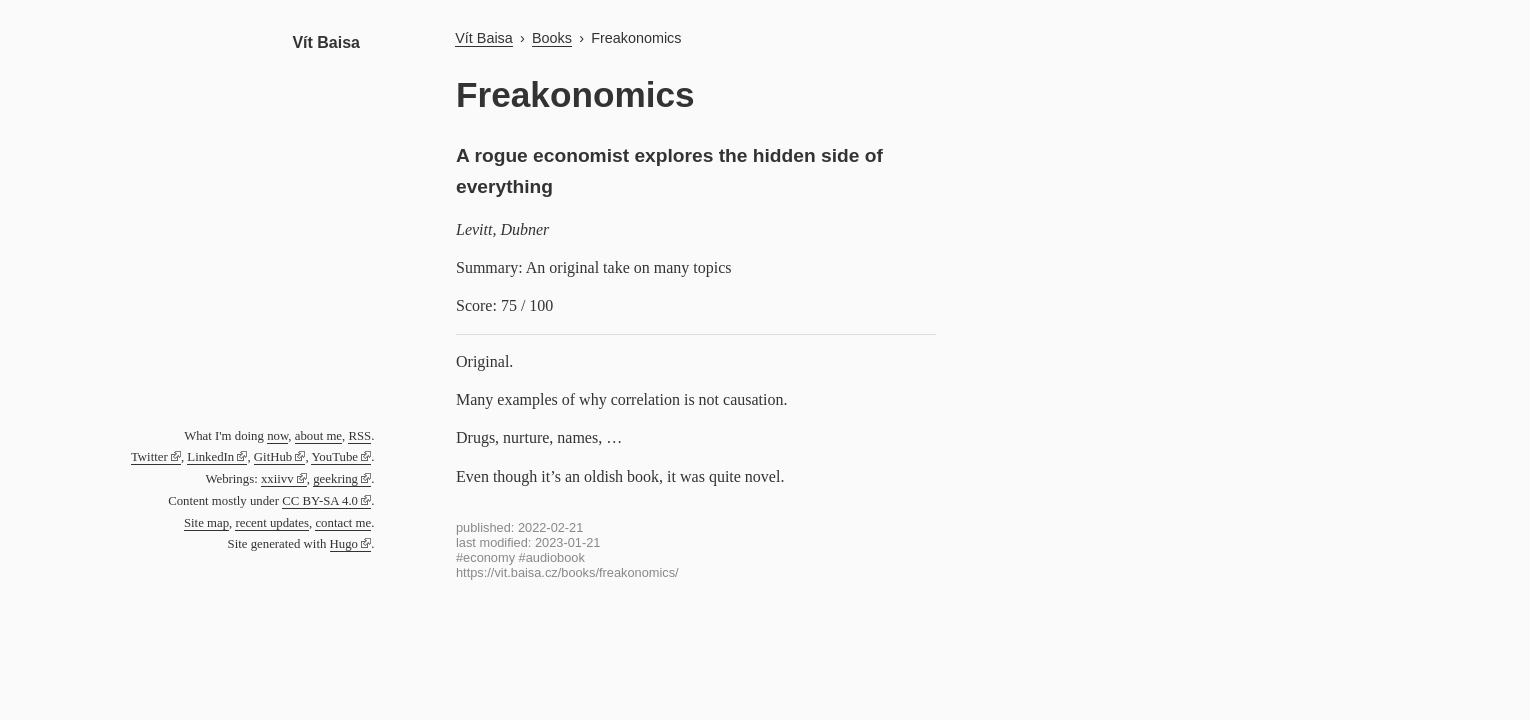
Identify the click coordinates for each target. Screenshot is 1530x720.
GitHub (273, 457)
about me (318, 436)
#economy (485, 557)
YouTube (334, 457)
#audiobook (552, 557)
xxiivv (277, 479)
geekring (335, 479)
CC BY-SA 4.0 (320, 501)
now (277, 436)
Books (552, 38)
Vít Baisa (326, 42)
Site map (206, 523)
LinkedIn (210, 457)
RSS (359, 436)
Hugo (344, 544)
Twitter (149, 457)
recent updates (272, 523)
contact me (343, 523)
